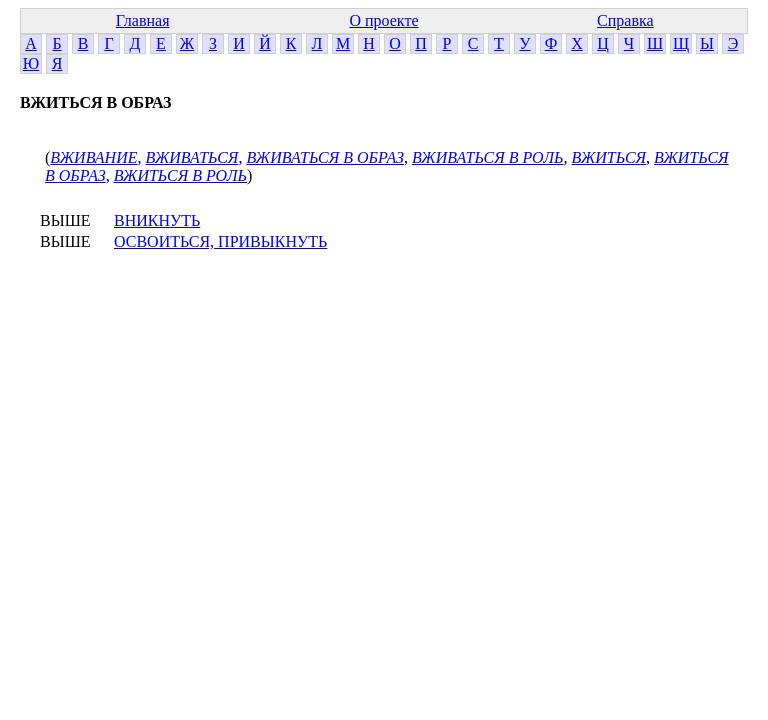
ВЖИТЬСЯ (609, 157)
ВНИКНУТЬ (157, 220)
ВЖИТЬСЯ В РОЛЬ (180, 175)
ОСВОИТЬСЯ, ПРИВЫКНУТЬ (220, 241)
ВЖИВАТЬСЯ (192, 157)
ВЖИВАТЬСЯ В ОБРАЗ (325, 157)
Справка (625, 20)
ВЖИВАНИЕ (93, 157)
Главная (143, 20)
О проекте (383, 20)
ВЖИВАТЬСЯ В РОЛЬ (488, 157)
